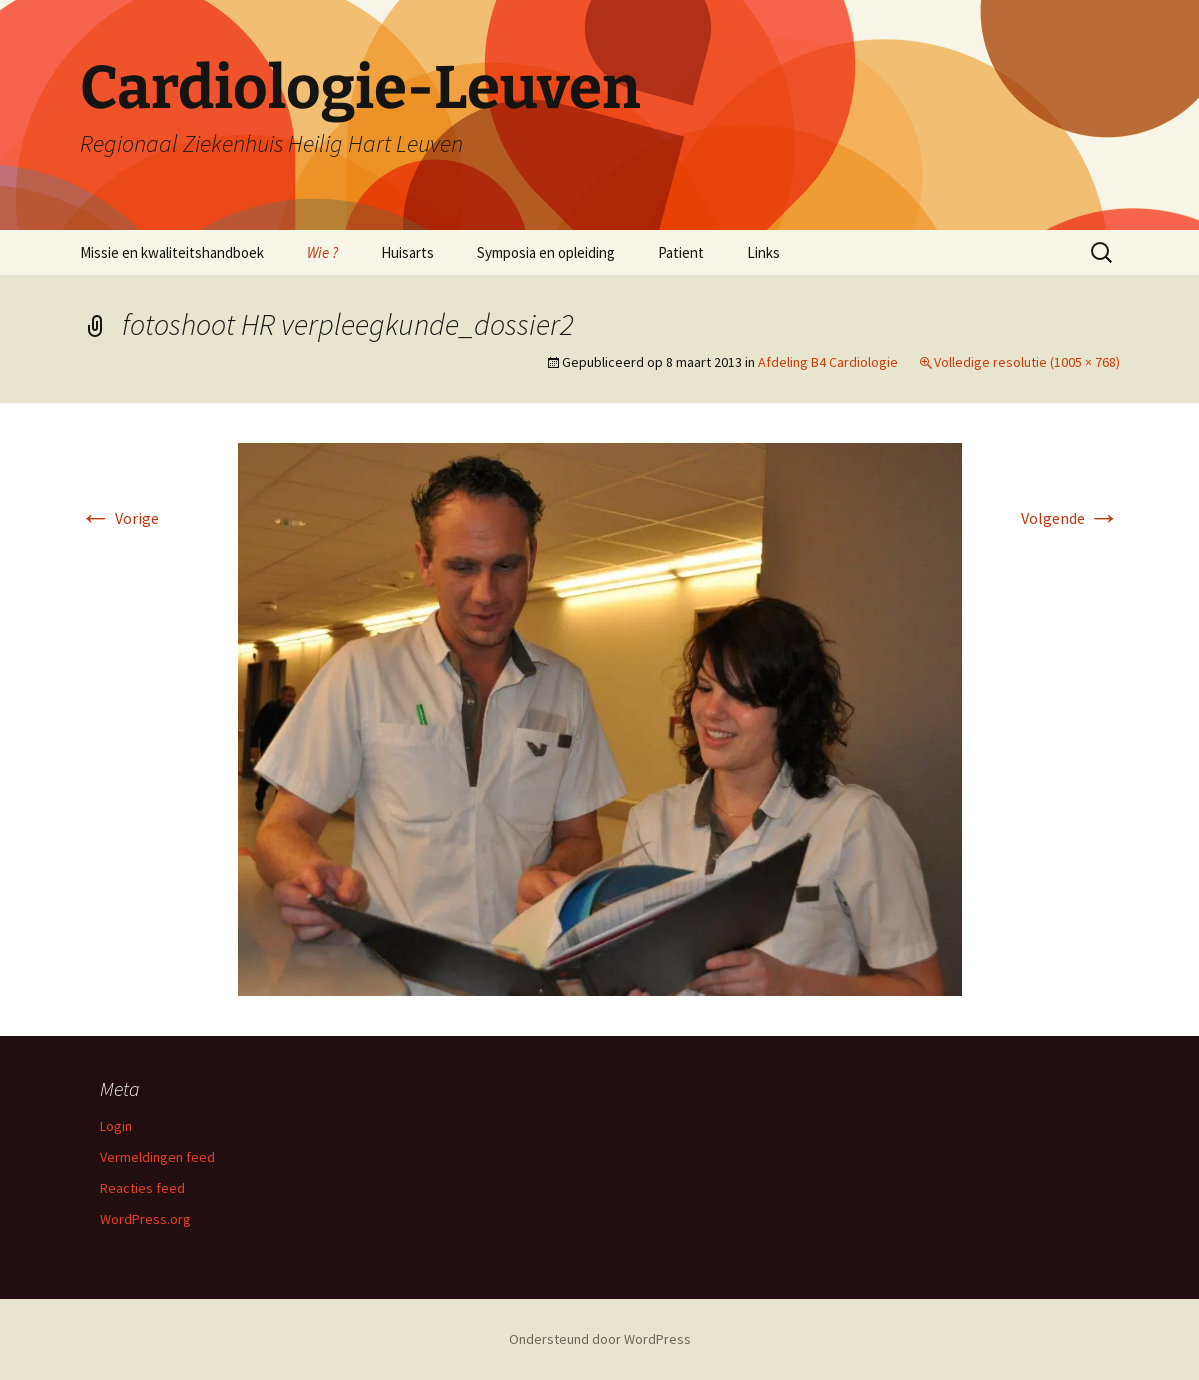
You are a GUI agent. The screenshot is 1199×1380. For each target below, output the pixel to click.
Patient (681, 252)
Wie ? (322, 252)
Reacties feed (142, 1188)
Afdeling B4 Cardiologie (828, 362)
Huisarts (407, 252)
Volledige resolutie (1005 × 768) (1027, 362)
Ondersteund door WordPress (600, 1339)
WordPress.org (145, 1219)
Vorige (119, 518)
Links (763, 252)
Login (116, 1126)
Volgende (1070, 518)
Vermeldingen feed (157, 1157)
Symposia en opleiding (546, 252)
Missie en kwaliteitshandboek (172, 252)
